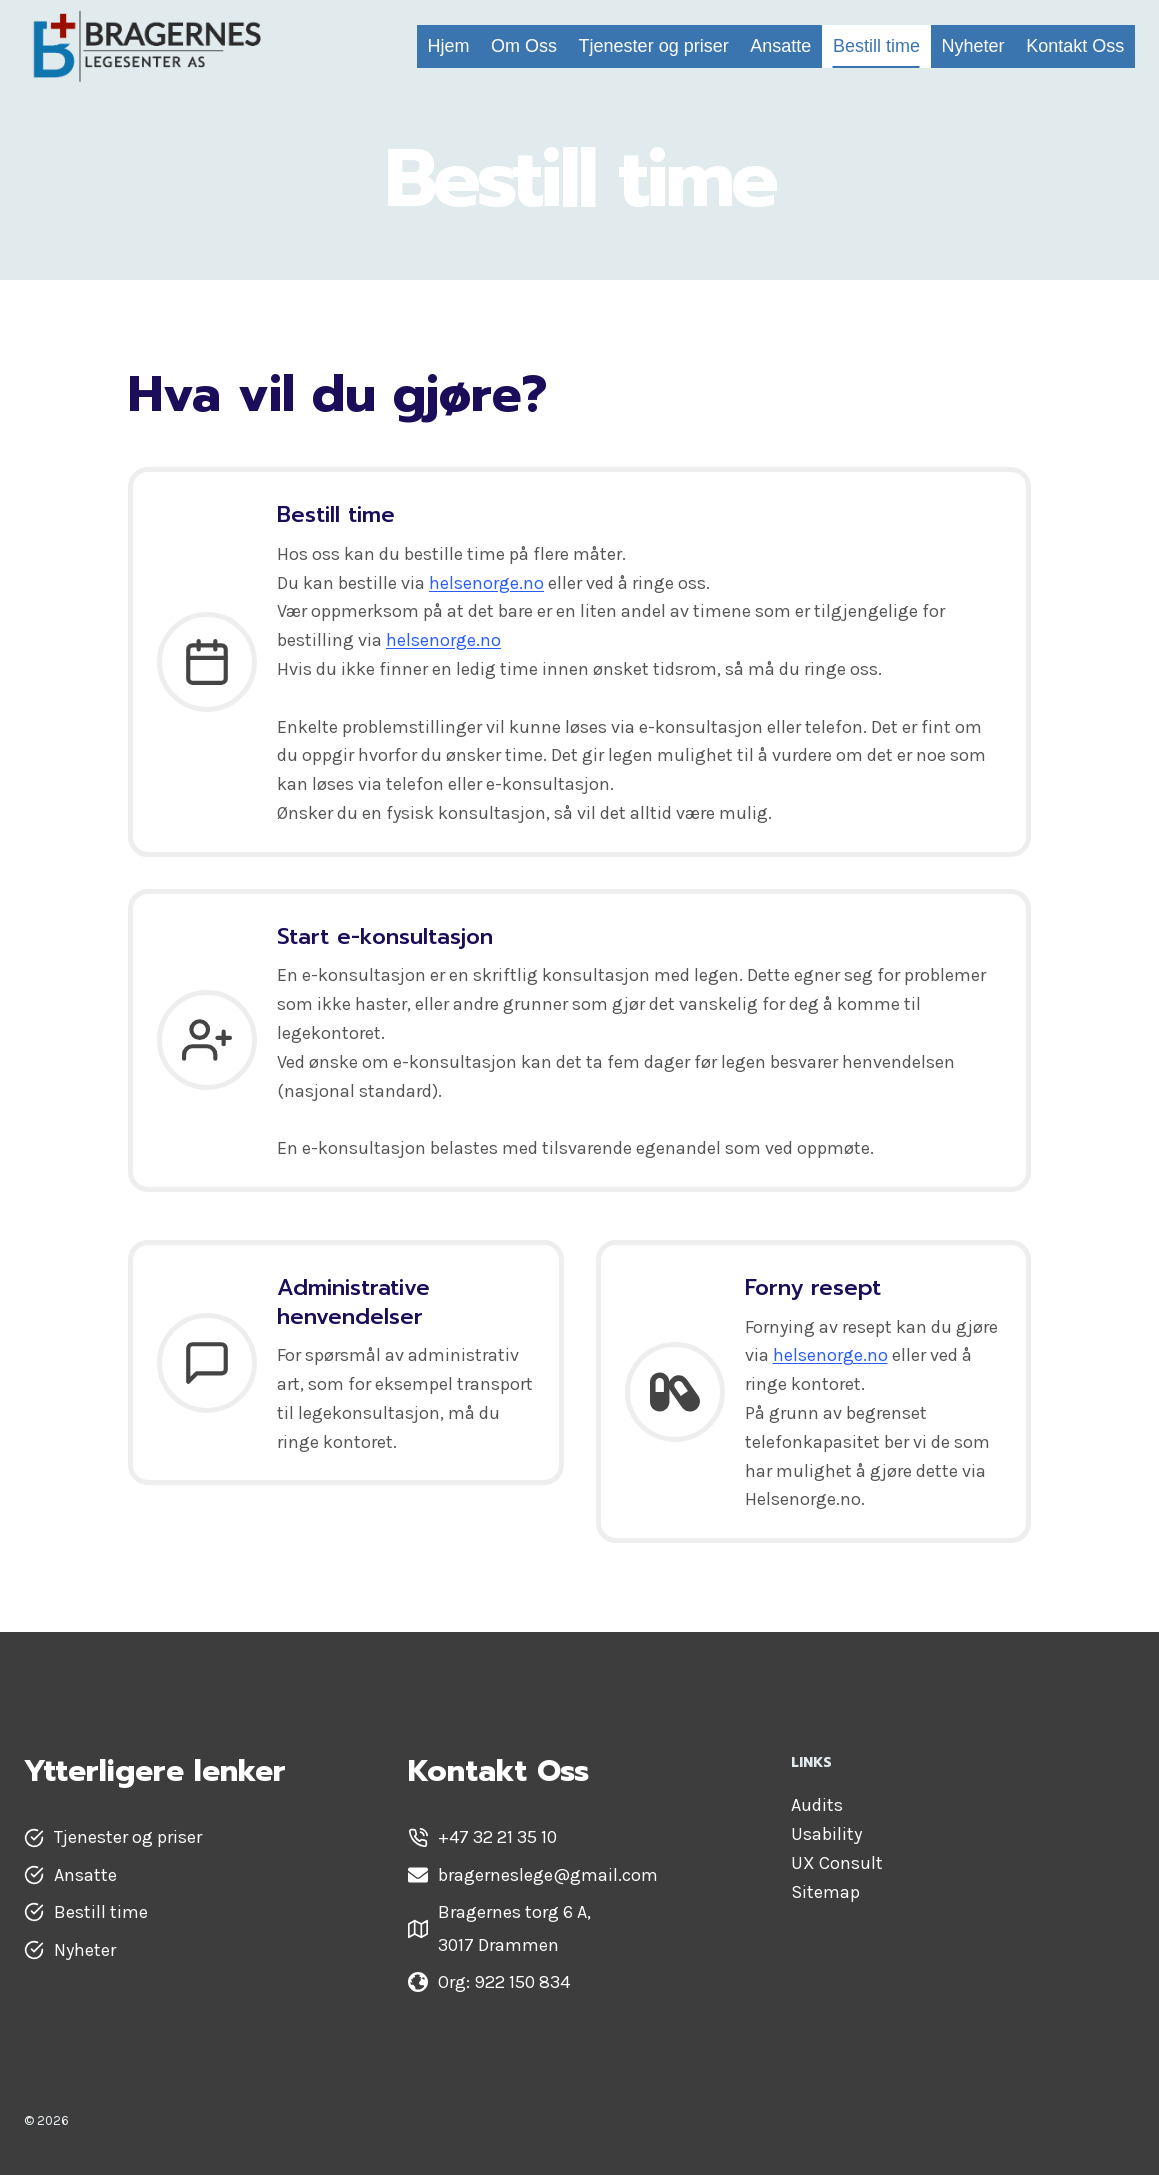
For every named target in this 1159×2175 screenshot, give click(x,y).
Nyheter (973, 46)
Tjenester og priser (654, 46)
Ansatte (780, 46)
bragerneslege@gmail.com (548, 1875)
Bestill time (876, 46)
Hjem (448, 46)
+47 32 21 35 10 (497, 1837)
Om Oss (524, 46)
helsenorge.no (486, 583)
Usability (826, 1834)
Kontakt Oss (1075, 46)
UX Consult (837, 1863)
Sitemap (825, 1892)
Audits (817, 1805)
